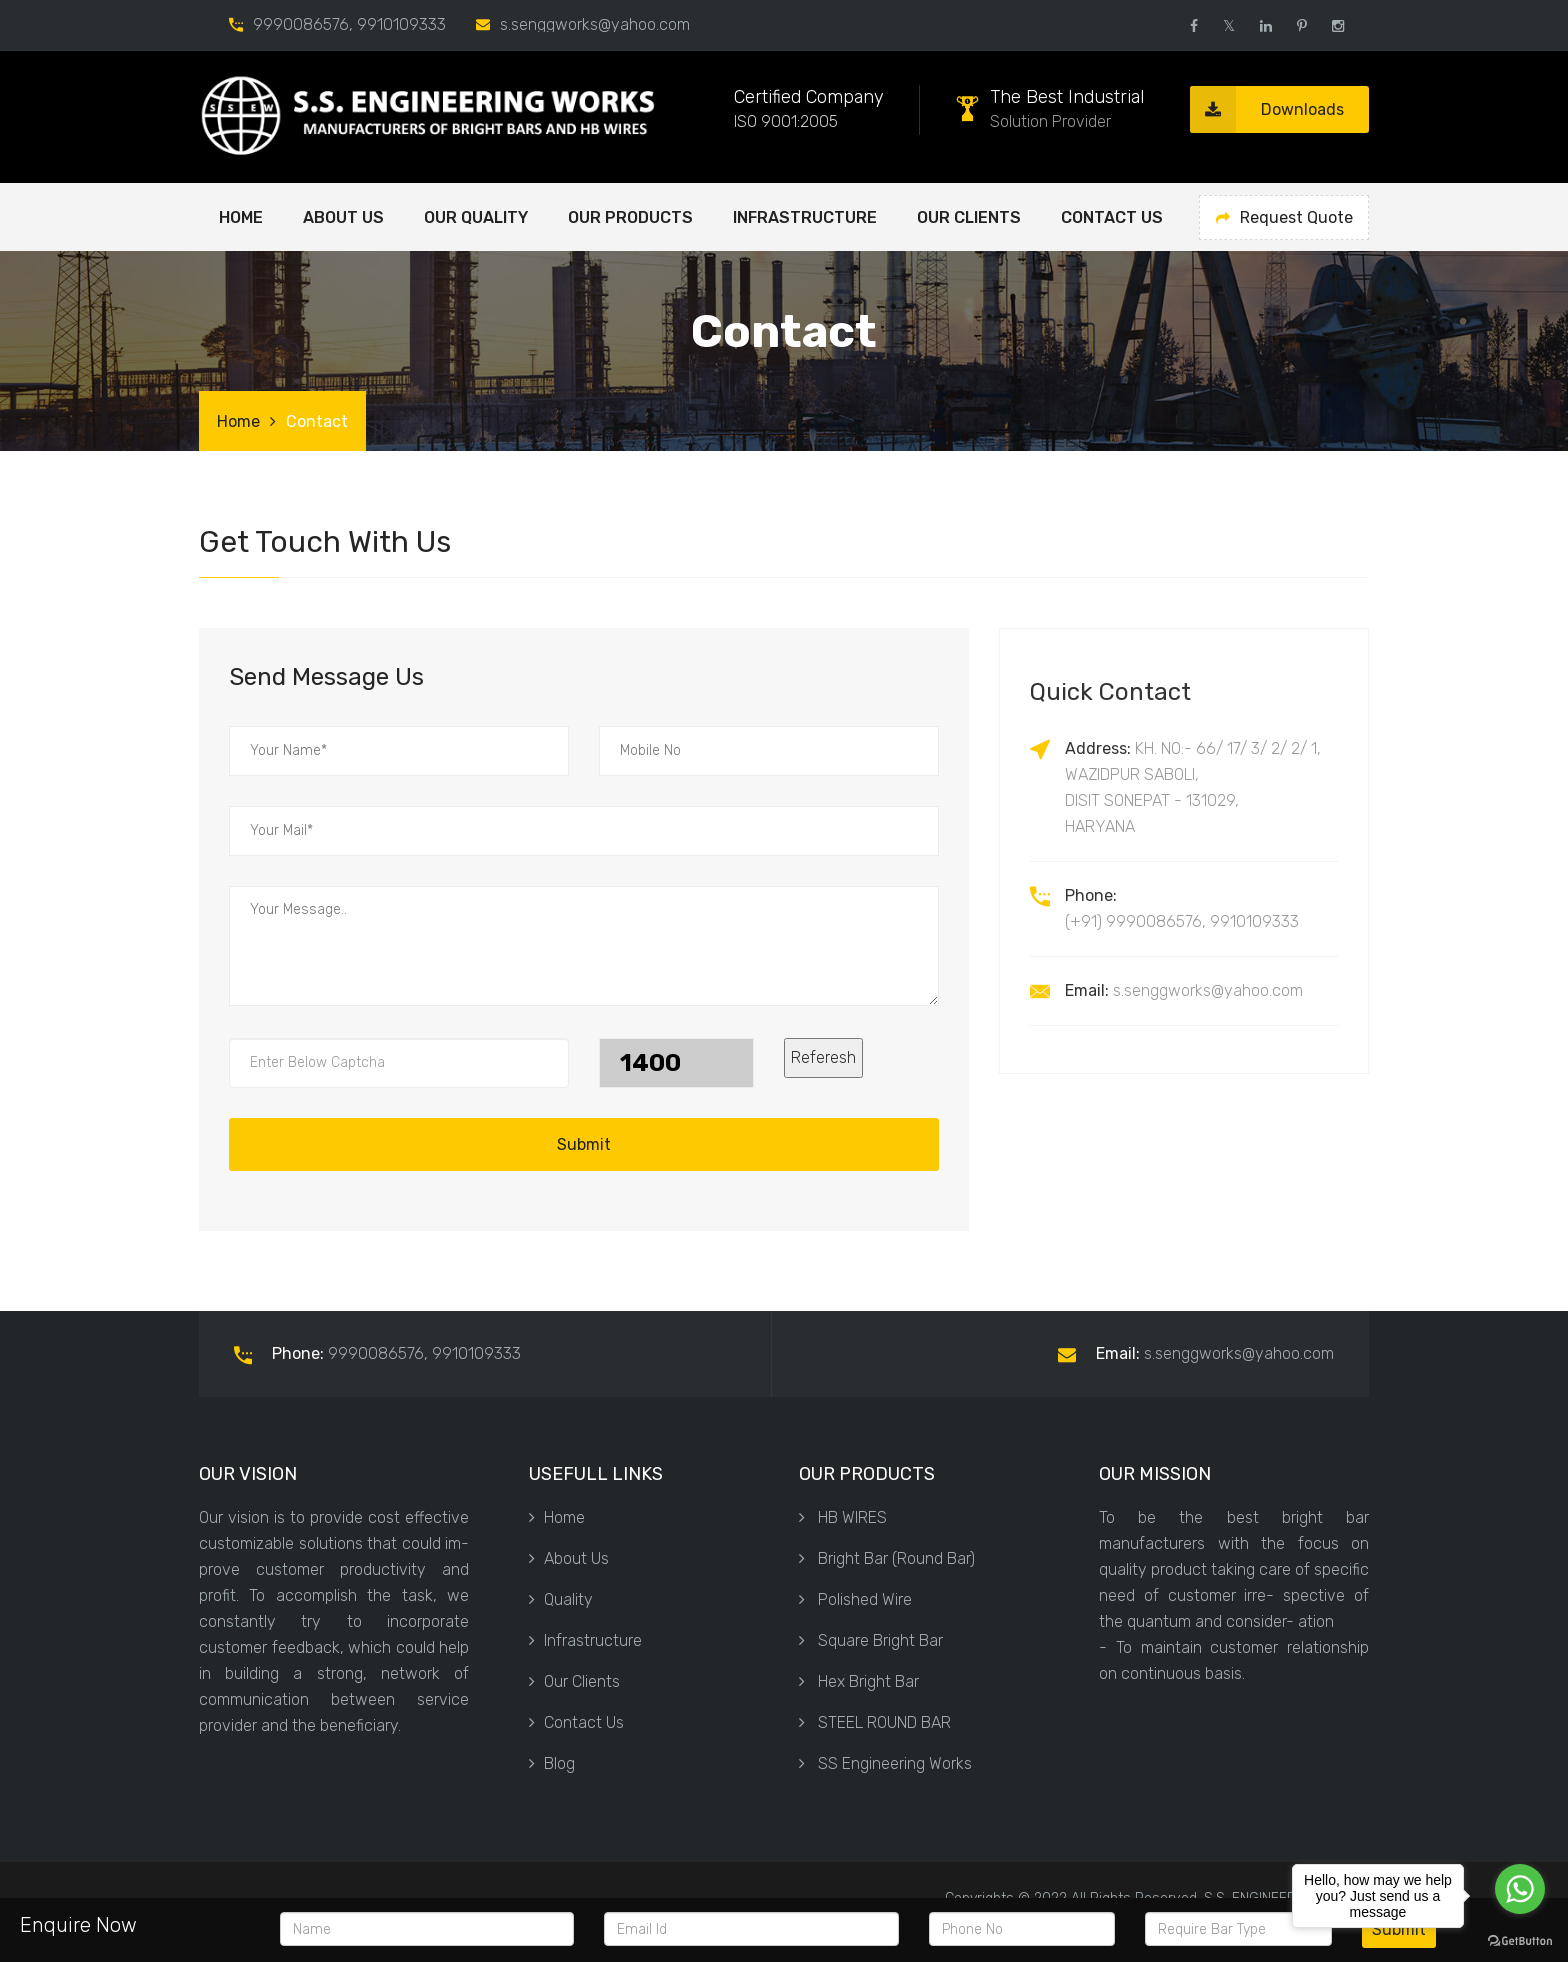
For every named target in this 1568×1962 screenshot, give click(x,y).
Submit (584, 1144)
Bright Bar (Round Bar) (887, 1558)
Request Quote (1284, 217)
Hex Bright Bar (859, 1681)
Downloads (1267, 109)
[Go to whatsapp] (1520, 1889)
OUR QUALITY (476, 217)
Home (241, 217)
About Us (569, 1558)
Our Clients (969, 217)
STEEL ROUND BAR (875, 1722)
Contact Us (1112, 217)
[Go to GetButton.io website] (1520, 1941)
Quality (561, 1599)
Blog (552, 1763)
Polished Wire (855, 1599)
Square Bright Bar (871, 1640)
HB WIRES (843, 1517)
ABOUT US (343, 217)
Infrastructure (805, 217)
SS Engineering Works (885, 1763)
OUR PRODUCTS (630, 217)
